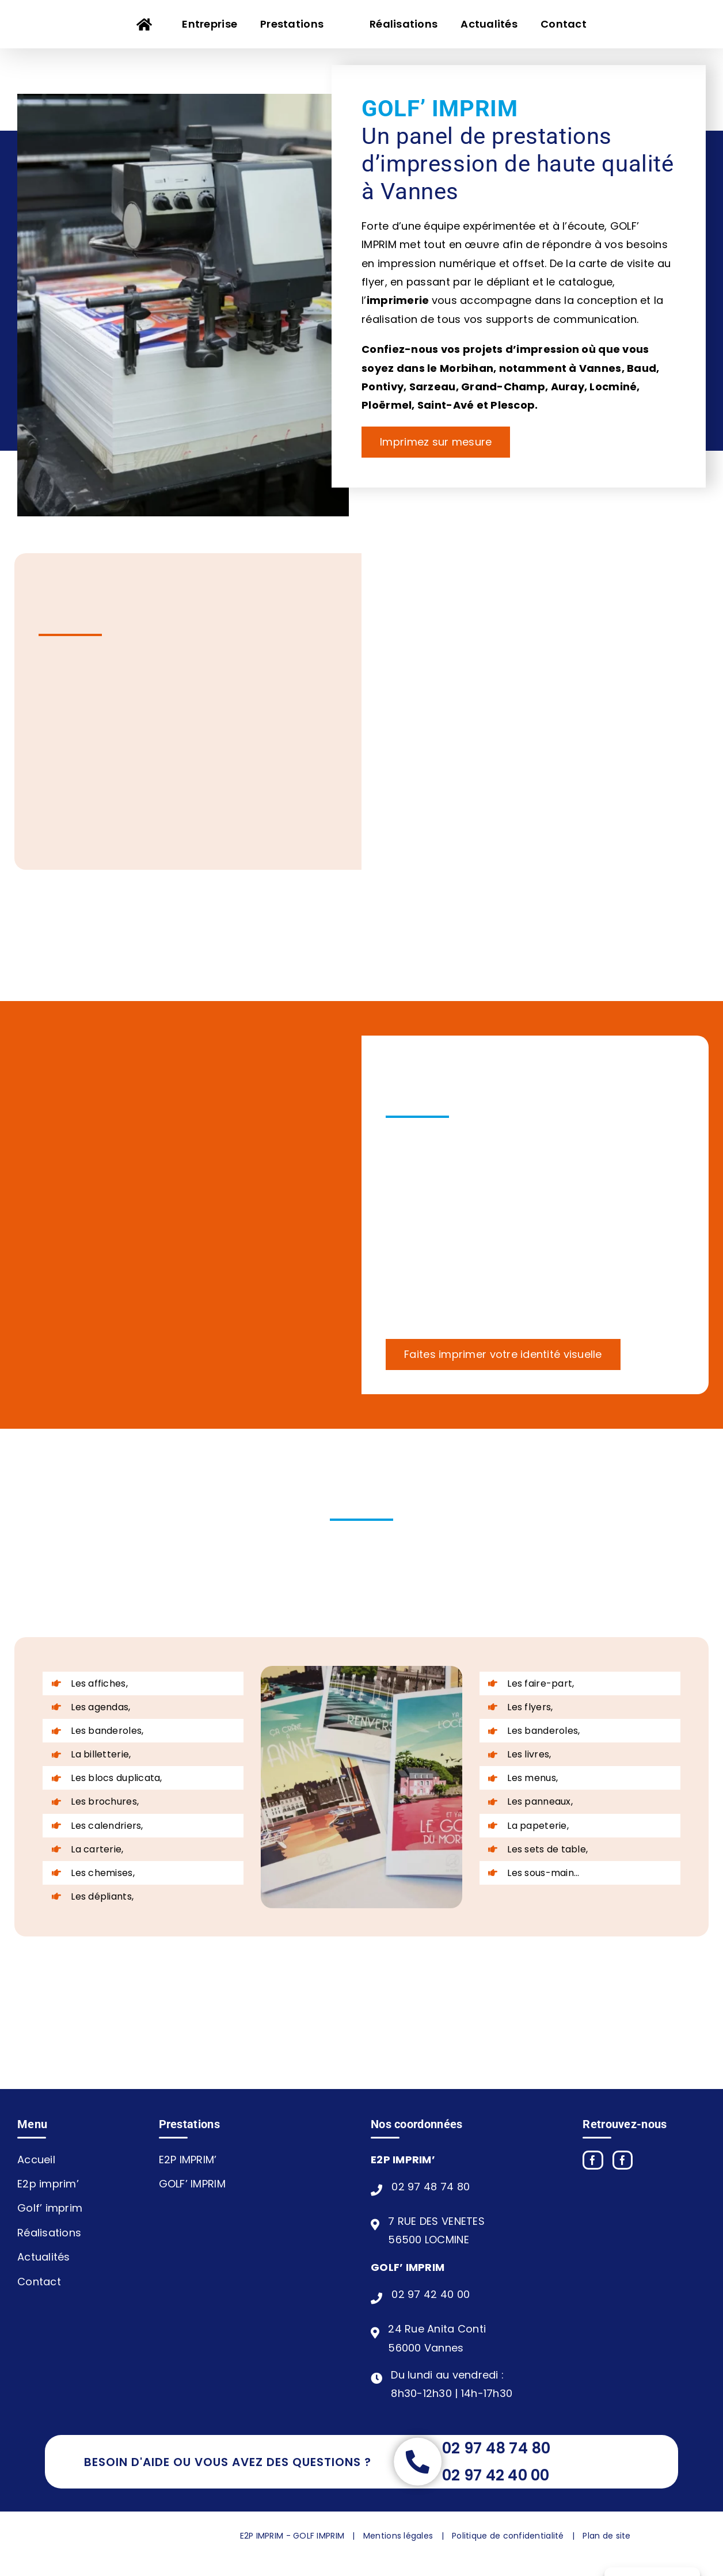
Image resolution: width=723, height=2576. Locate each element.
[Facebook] (593, 2160)
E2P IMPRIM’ (188, 2159)
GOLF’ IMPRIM (192, 2184)
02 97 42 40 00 (430, 2294)
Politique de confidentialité (508, 2535)
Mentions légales (398, 2535)
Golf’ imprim (49, 2208)
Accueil (36, 2159)
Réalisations (49, 2232)
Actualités (43, 2257)
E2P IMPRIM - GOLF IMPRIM (292, 2535)
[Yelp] (622, 2160)
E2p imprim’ (48, 2184)
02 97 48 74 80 (430, 2186)
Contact (39, 2281)
